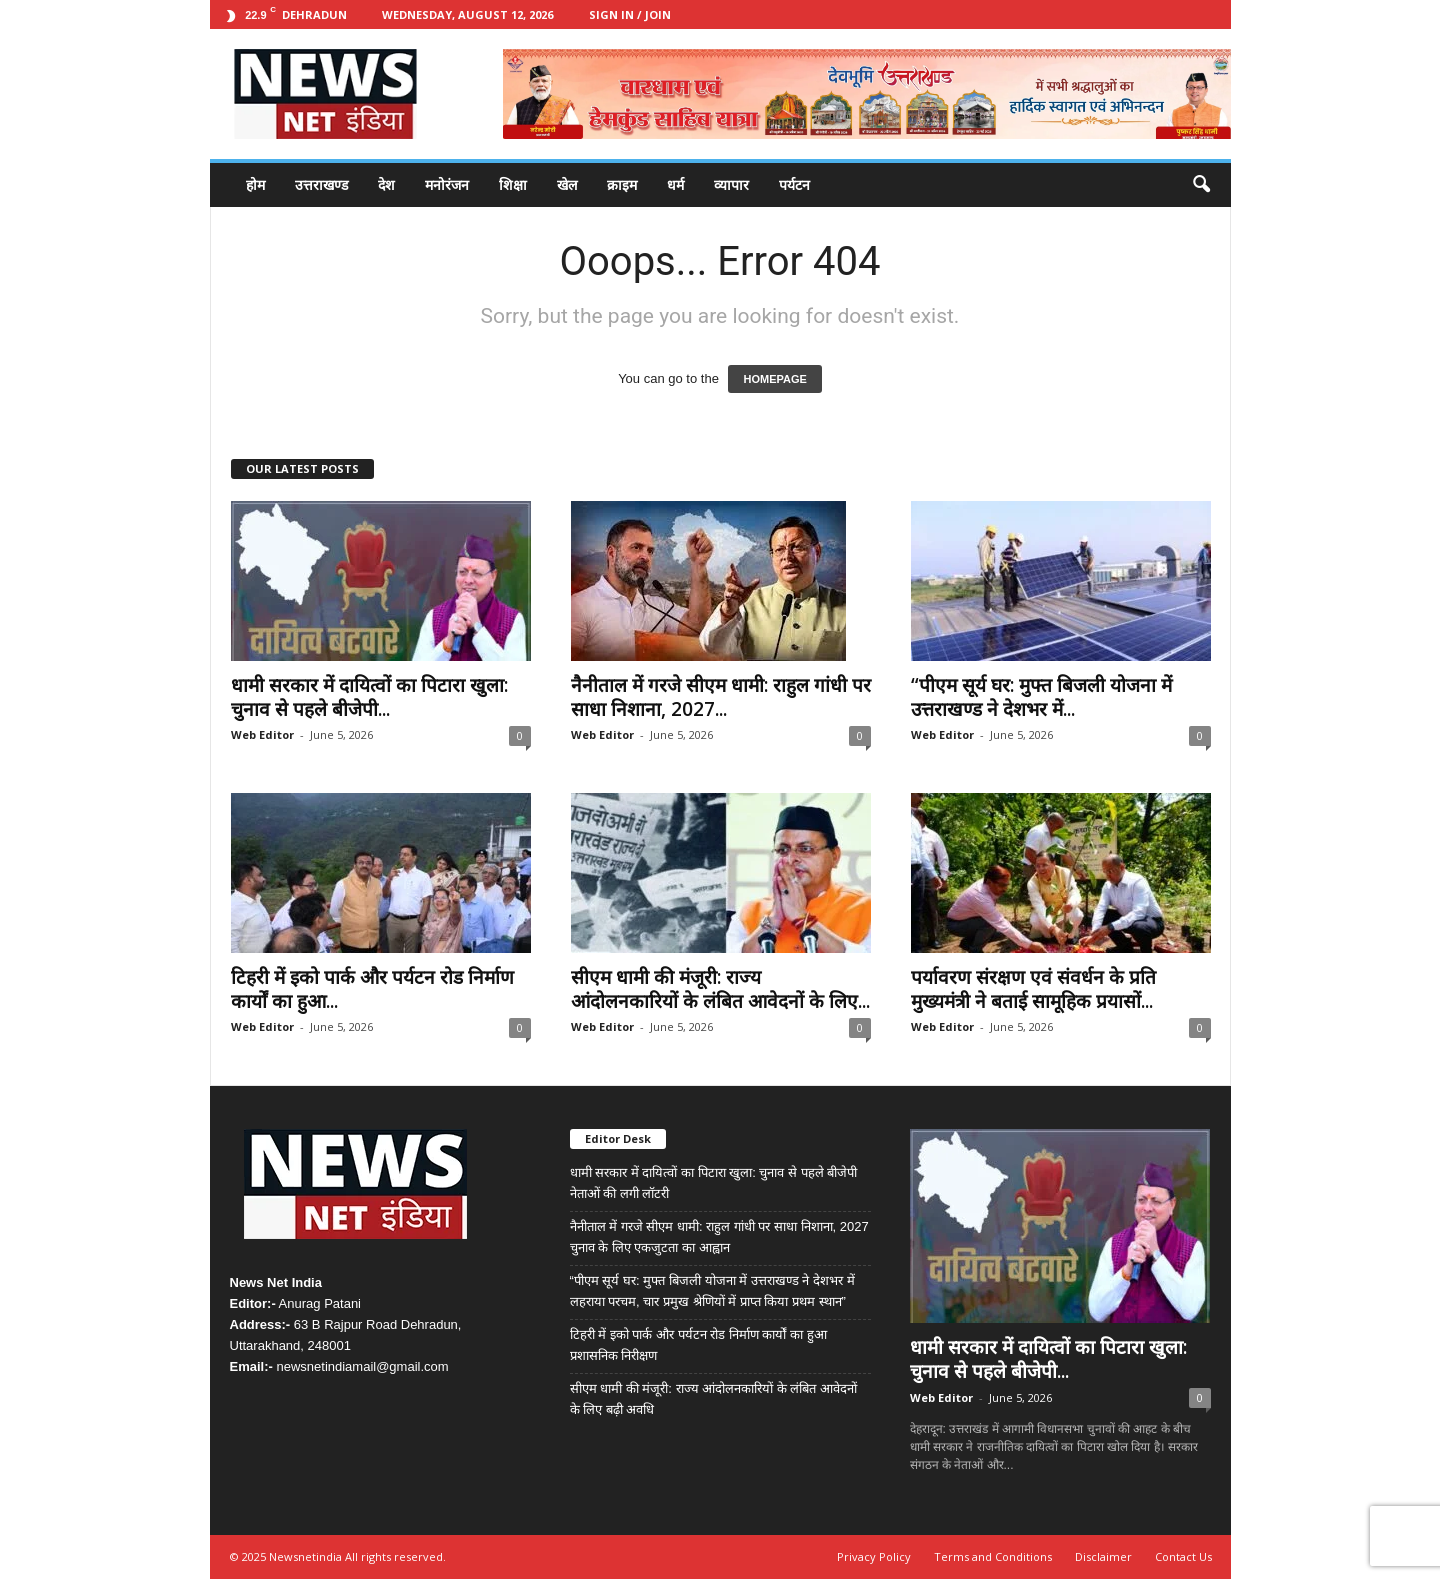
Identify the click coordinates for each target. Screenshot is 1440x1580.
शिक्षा (513, 184)
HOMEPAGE (774, 379)
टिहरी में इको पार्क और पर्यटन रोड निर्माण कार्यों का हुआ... (372, 989)
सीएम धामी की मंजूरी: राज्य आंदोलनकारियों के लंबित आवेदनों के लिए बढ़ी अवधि (714, 1399)
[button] (1201, 185)
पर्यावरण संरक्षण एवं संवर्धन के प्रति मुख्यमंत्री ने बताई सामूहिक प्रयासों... (1033, 989)
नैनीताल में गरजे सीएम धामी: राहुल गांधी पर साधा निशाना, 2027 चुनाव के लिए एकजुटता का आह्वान (719, 1237)
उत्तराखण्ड (321, 184)
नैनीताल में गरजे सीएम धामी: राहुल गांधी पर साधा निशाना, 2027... (721, 697)
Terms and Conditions (993, 1556)
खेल (567, 184)
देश (386, 184)
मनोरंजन (447, 184)
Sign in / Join (630, 14)
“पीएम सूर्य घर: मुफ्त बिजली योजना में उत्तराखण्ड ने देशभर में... (1041, 697)
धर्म (675, 184)
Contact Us (1183, 1556)
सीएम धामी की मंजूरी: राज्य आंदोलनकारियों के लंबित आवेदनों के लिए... (720, 989)
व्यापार (731, 184)
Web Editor (262, 734)
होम (255, 184)
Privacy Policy (874, 1556)
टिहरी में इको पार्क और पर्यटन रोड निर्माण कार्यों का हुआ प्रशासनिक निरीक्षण (698, 1345)
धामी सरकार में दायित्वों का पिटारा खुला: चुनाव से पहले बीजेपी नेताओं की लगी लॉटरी (714, 1183)
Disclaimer (1103, 1556)
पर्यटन (794, 184)
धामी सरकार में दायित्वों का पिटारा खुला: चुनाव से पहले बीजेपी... (369, 697)
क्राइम (622, 184)
